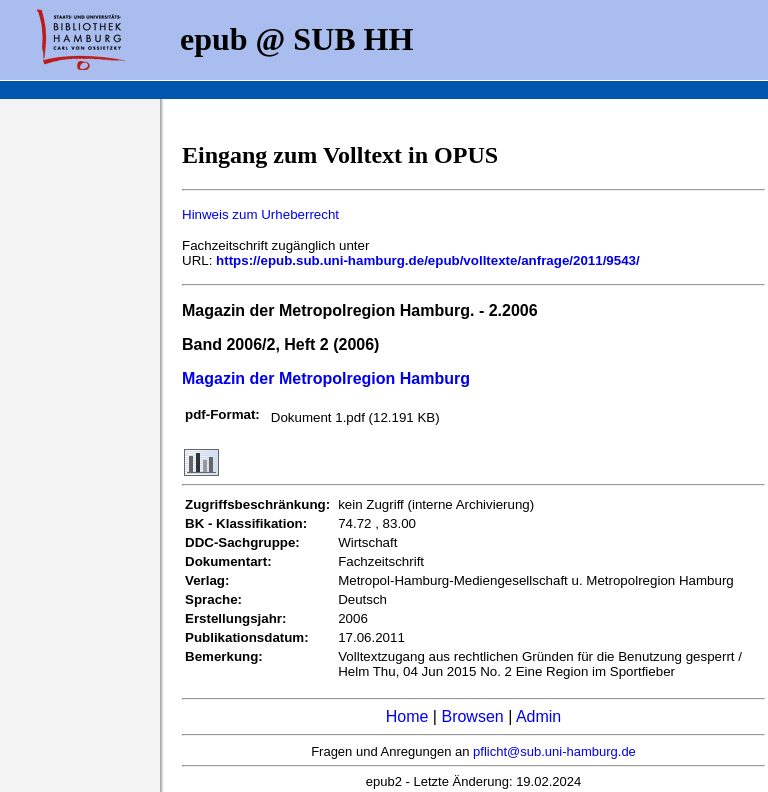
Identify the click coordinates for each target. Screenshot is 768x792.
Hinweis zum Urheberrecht (260, 214)
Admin (538, 716)
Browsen (472, 716)
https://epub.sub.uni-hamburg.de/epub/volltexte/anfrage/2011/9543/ (428, 260)
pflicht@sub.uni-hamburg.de (554, 751)
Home (407, 716)
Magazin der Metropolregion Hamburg (326, 378)
